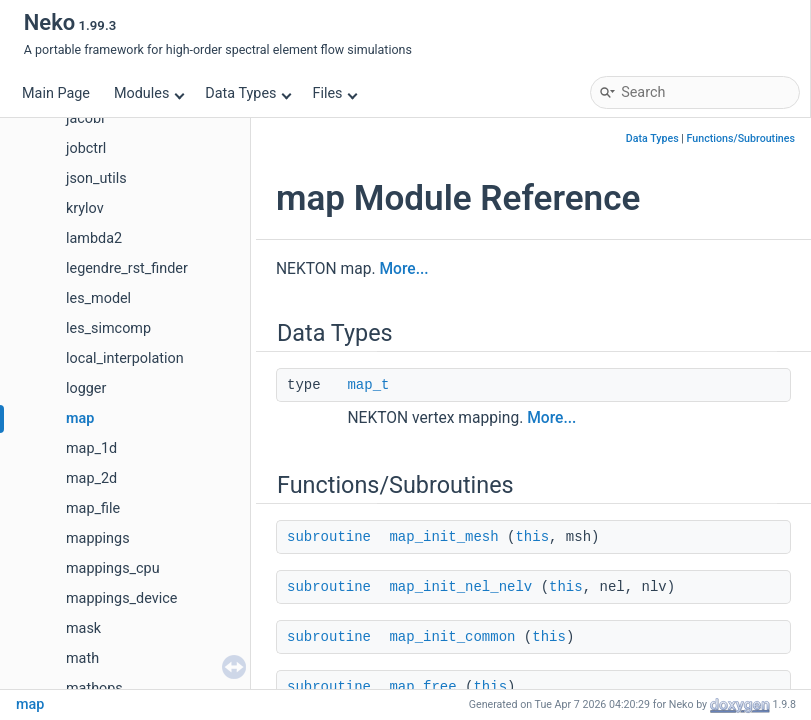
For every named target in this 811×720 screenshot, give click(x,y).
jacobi (85, 118)
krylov (85, 208)
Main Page (56, 93)
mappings (98, 538)
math (82, 658)
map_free (422, 687)
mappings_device (121, 598)
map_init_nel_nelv (460, 587)
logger (86, 388)
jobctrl (86, 148)
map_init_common (452, 637)
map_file (93, 508)
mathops (94, 688)
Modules (149, 93)
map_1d (91, 448)
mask (83, 628)
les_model (98, 298)
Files (334, 93)
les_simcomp (108, 328)
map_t (368, 385)
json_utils (96, 178)
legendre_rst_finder (127, 268)
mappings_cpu (113, 568)
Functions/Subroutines (741, 138)
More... (403, 269)
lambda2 (94, 238)
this (532, 537)
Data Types (248, 93)
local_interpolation (125, 358)
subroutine (329, 537)
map (80, 418)
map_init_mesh (443, 537)
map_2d (91, 478)
